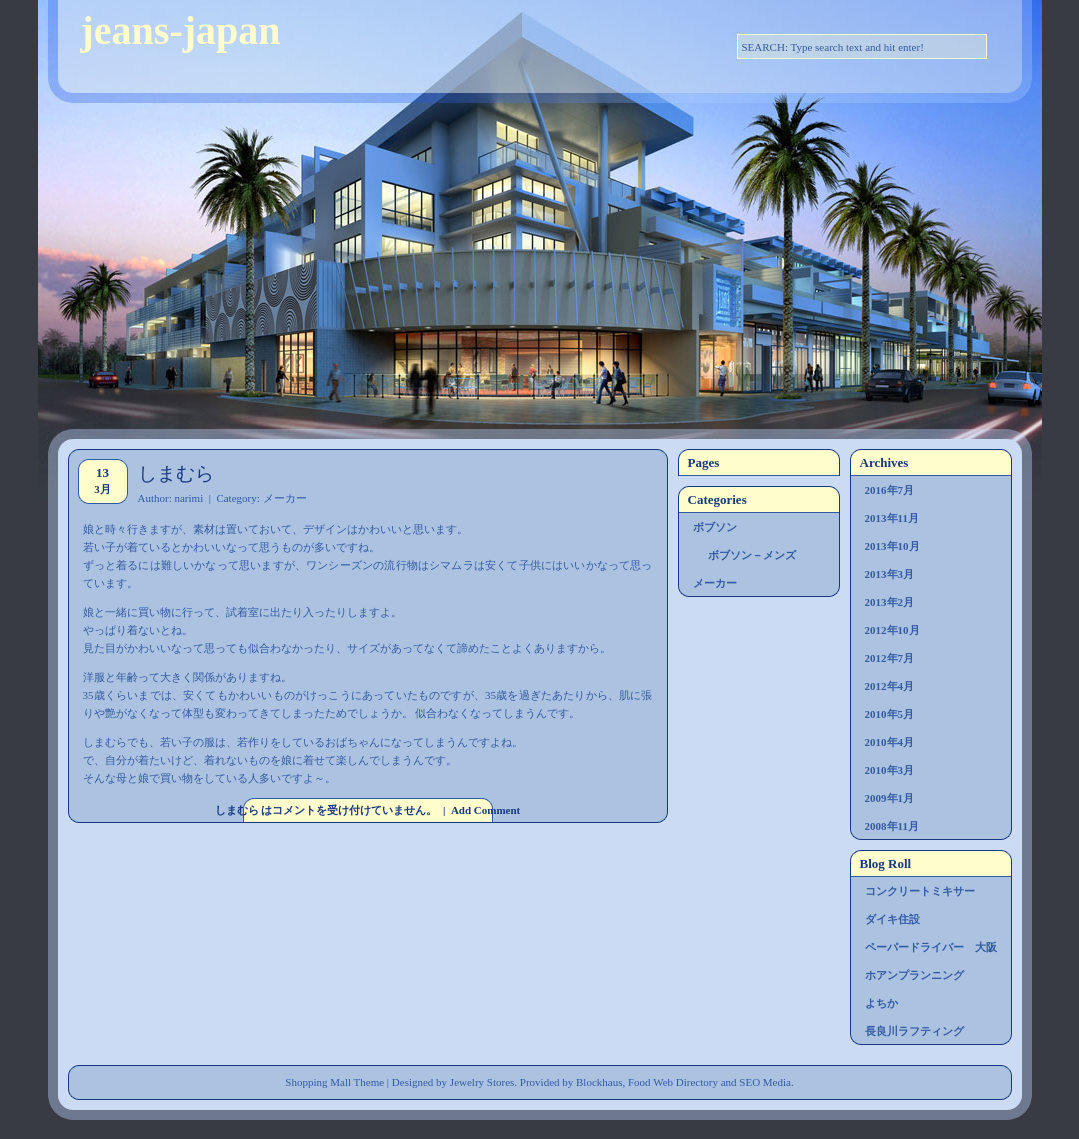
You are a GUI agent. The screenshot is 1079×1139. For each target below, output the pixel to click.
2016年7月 (890, 490)
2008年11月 (892, 826)
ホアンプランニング (914, 975)
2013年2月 (890, 602)
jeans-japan (181, 30)
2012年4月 (890, 686)
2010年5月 (890, 714)
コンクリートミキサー (920, 891)
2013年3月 (890, 574)
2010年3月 (890, 770)
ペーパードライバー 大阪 (931, 947)
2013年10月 (892, 546)
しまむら (176, 473)
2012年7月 (890, 658)
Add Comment (485, 810)
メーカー (285, 498)
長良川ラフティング (914, 1031)
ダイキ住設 (892, 919)
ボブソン (715, 527)
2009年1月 (890, 798)
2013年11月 (892, 518)
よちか (881, 1003)
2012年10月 (892, 630)
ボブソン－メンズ (752, 555)
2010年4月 (890, 742)
